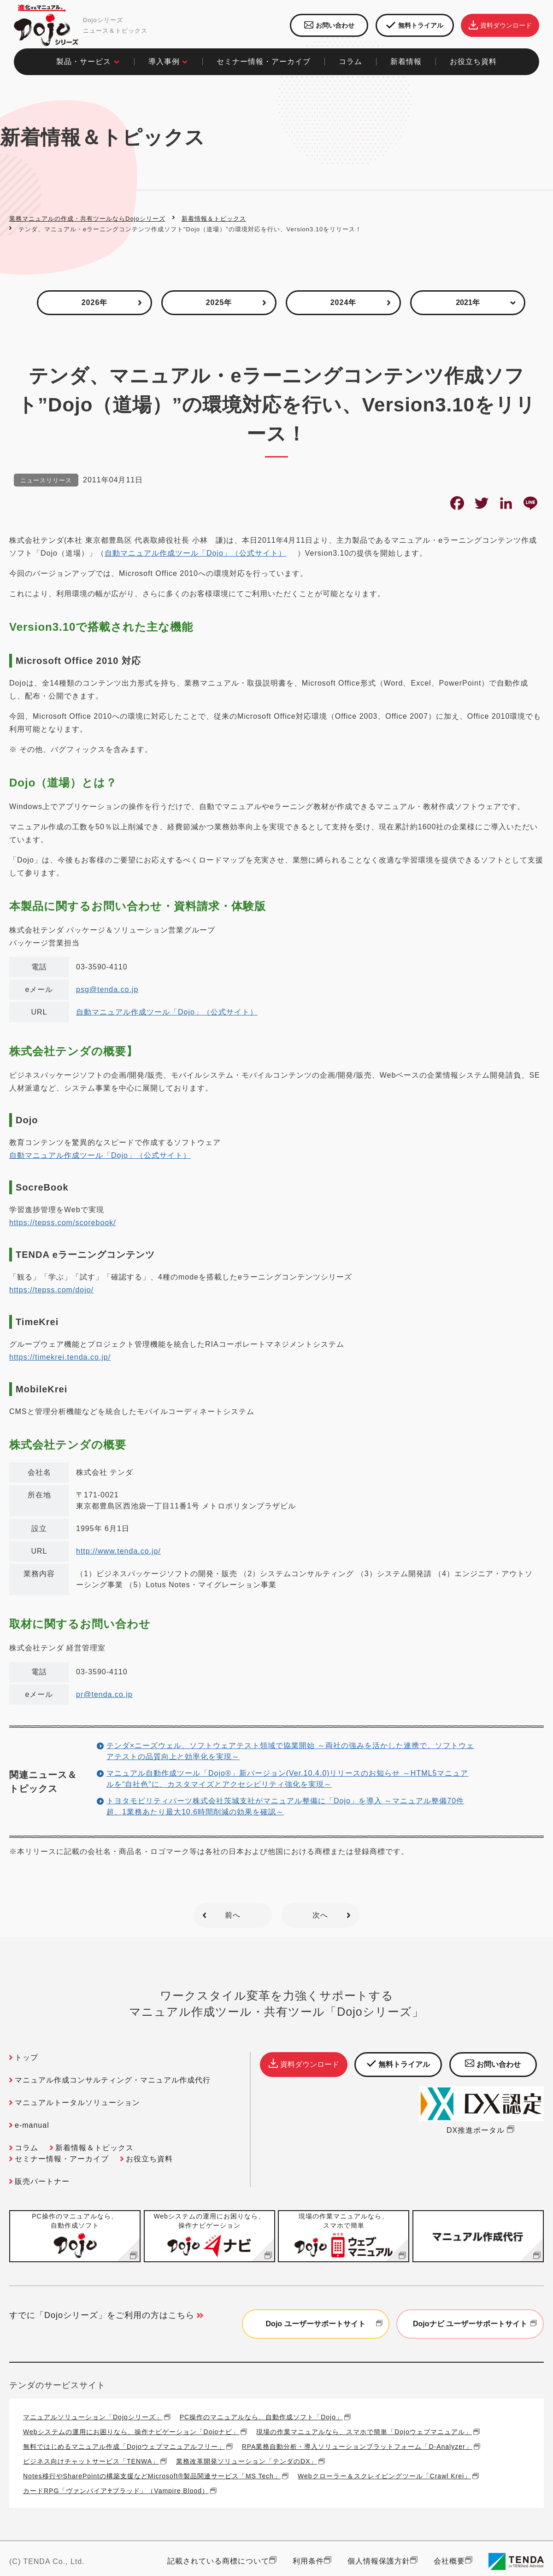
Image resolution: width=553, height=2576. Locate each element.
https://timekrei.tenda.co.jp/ (60, 1357)
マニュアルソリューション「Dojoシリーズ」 (93, 2416)
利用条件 (308, 2561)
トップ (26, 2057)
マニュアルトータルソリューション (77, 2103)
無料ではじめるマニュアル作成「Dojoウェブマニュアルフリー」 (124, 2446)
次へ (320, 1915)
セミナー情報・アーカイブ (264, 61)
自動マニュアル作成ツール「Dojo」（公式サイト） (195, 553)
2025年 (219, 302)
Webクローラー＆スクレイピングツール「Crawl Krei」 (384, 2475)
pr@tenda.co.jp (104, 1694)
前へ (233, 1915)
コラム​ (350, 61)
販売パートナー (42, 2181)
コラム (26, 2148)
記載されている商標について (218, 2561)
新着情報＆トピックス (214, 218)
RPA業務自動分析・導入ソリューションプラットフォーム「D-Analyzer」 (357, 2446)
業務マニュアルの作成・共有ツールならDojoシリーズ (87, 218)
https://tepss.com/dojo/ (51, 1290)
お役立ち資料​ (473, 61)
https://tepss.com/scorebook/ (62, 1222)
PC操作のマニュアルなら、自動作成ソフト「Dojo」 (261, 2416)
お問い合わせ (329, 25)
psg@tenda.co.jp (107, 989)
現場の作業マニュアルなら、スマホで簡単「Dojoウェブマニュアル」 (364, 2431)
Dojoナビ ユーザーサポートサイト (476, 2324)
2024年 (343, 302)
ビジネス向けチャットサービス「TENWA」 (91, 2461)
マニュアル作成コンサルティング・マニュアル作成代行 (113, 2080)
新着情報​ (406, 61)
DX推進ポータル (482, 2130)
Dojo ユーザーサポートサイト (325, 2324)
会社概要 (449, 2561)
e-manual (32, 2125)
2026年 (95, 302)
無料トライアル (414, 25)
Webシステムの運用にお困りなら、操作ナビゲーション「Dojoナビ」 (131, 2431)
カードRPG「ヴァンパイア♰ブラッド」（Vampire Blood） (116, 2490)
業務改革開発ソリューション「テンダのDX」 (246, 2461)
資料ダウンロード (500, 25)
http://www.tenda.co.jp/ (118, 1551)
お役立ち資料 (149, 2159)
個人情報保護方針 (378, 2561)
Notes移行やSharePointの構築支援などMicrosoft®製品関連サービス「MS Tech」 (152, 2475)
